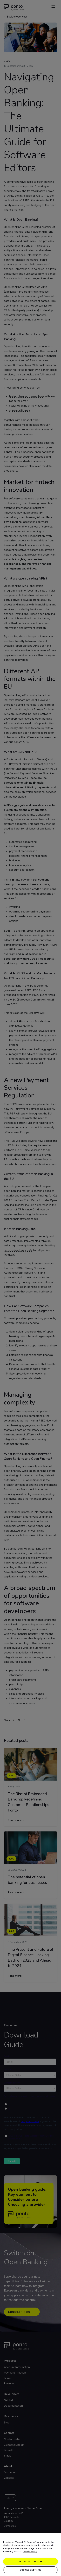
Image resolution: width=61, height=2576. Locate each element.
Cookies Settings (30, 2570)
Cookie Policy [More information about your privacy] (30, 2551)
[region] (30, 2554)
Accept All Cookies (30, 2561)
